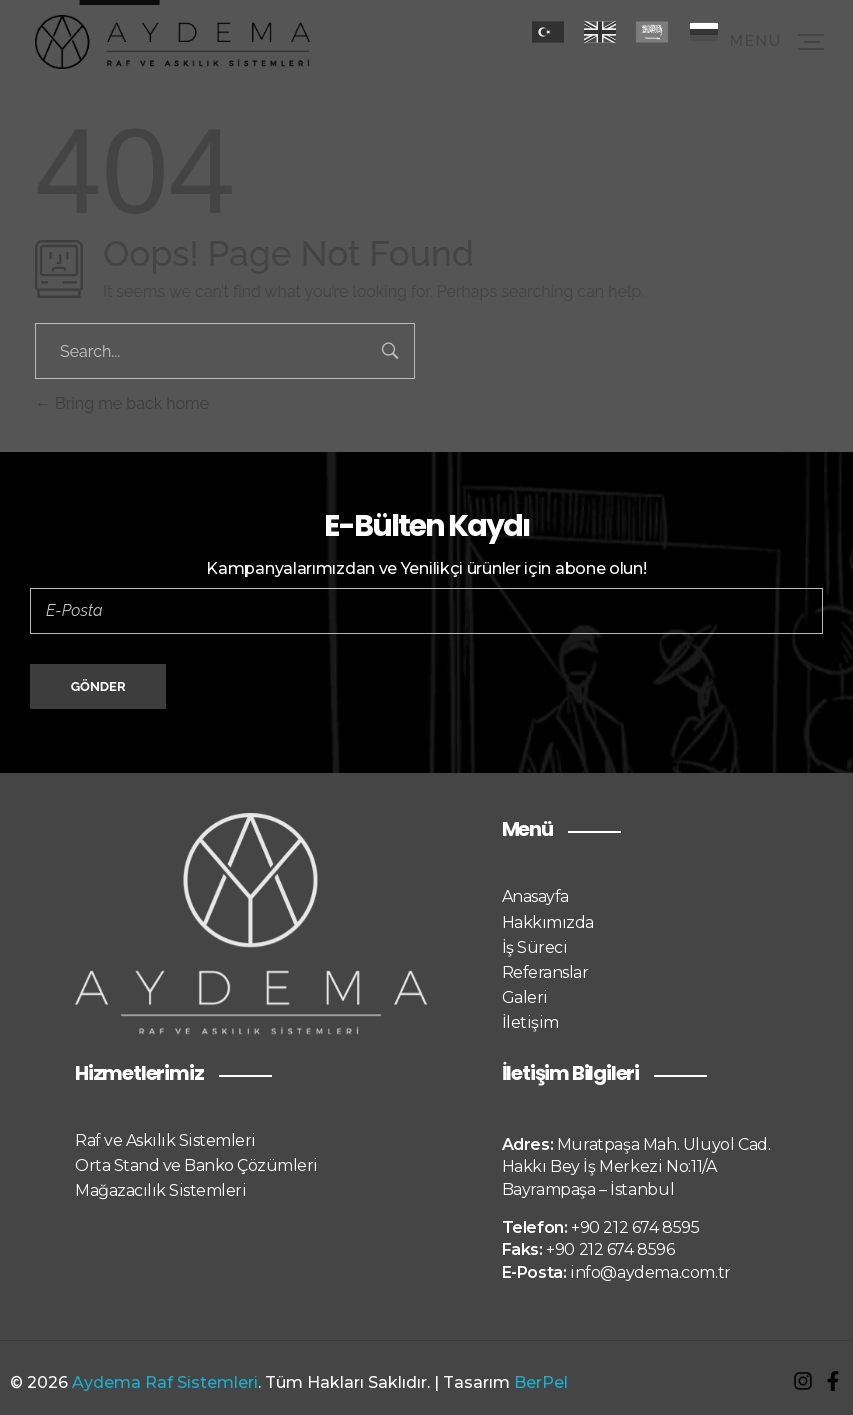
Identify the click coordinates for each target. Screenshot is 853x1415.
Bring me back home (122, 403)
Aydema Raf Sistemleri (165, 1382)
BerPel (541, 1382)
